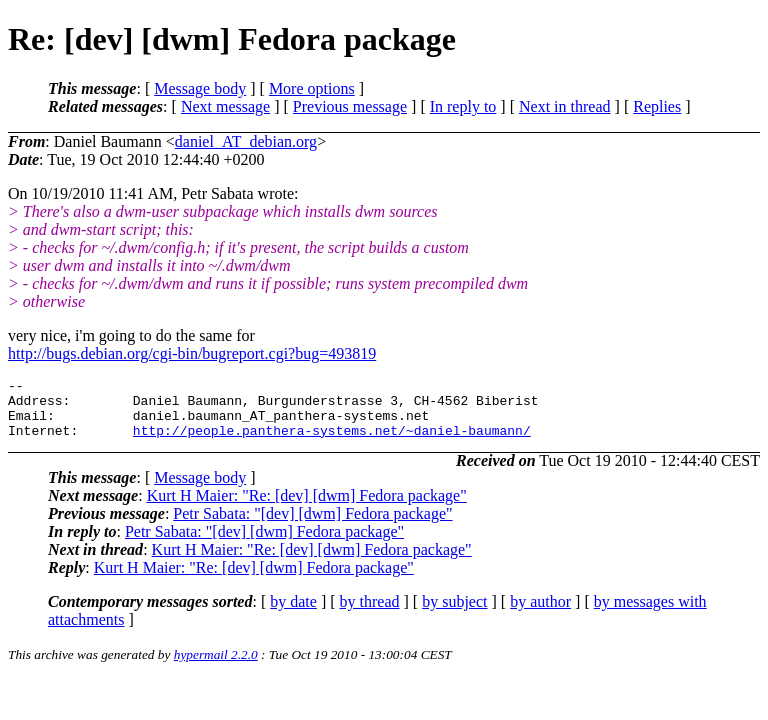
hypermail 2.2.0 (216, 666)
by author (540, 613)
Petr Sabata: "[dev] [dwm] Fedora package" (312, 525)
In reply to (463, 106)
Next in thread (565, 106)
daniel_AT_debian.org (246, 141)
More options (312, 88)
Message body (200, 88)
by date (293, 613)
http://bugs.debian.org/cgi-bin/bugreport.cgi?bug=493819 (192, 353)
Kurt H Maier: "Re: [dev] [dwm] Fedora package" (307, 507)
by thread (370, 613)
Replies (657, 106)
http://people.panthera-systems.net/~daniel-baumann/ (332, 442)
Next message (225, 106)
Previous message (350, 106)
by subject (454, 613)
